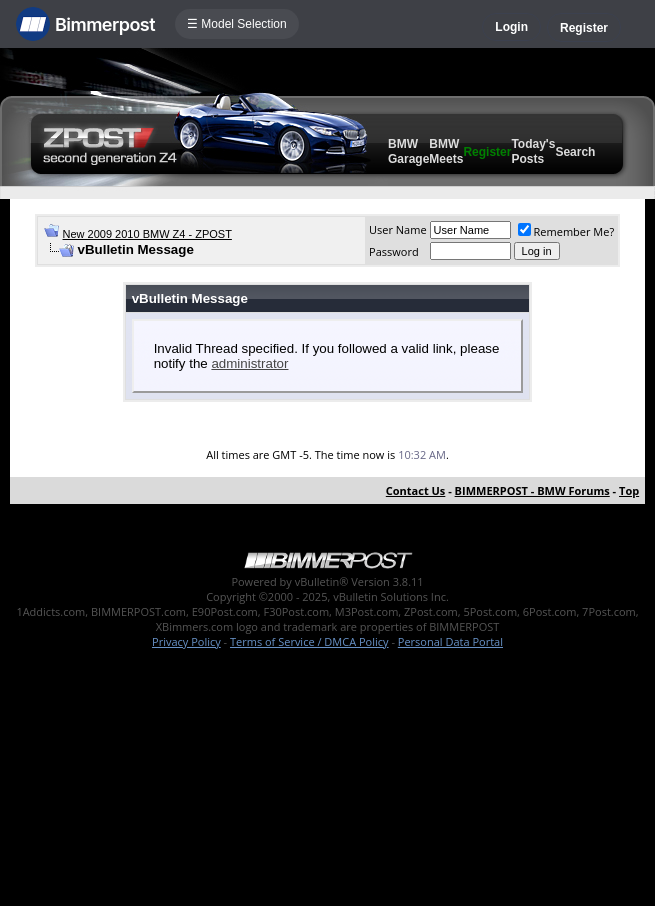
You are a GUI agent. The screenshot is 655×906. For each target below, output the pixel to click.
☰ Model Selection (237, 24)
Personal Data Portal (450, 641)
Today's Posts (533, 151)
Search (575, 152)
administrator (249, 363)
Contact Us (416, 490)
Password (394, 251)
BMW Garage (408, 151)
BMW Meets (446, 151)
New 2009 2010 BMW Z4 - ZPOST (147, 234)
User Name (398, 229)
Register (584, 28)
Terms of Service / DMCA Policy (309, 641)
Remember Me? (566, 231)
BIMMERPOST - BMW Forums (532, 490)
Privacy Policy (186, 641)
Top (629, 490)
